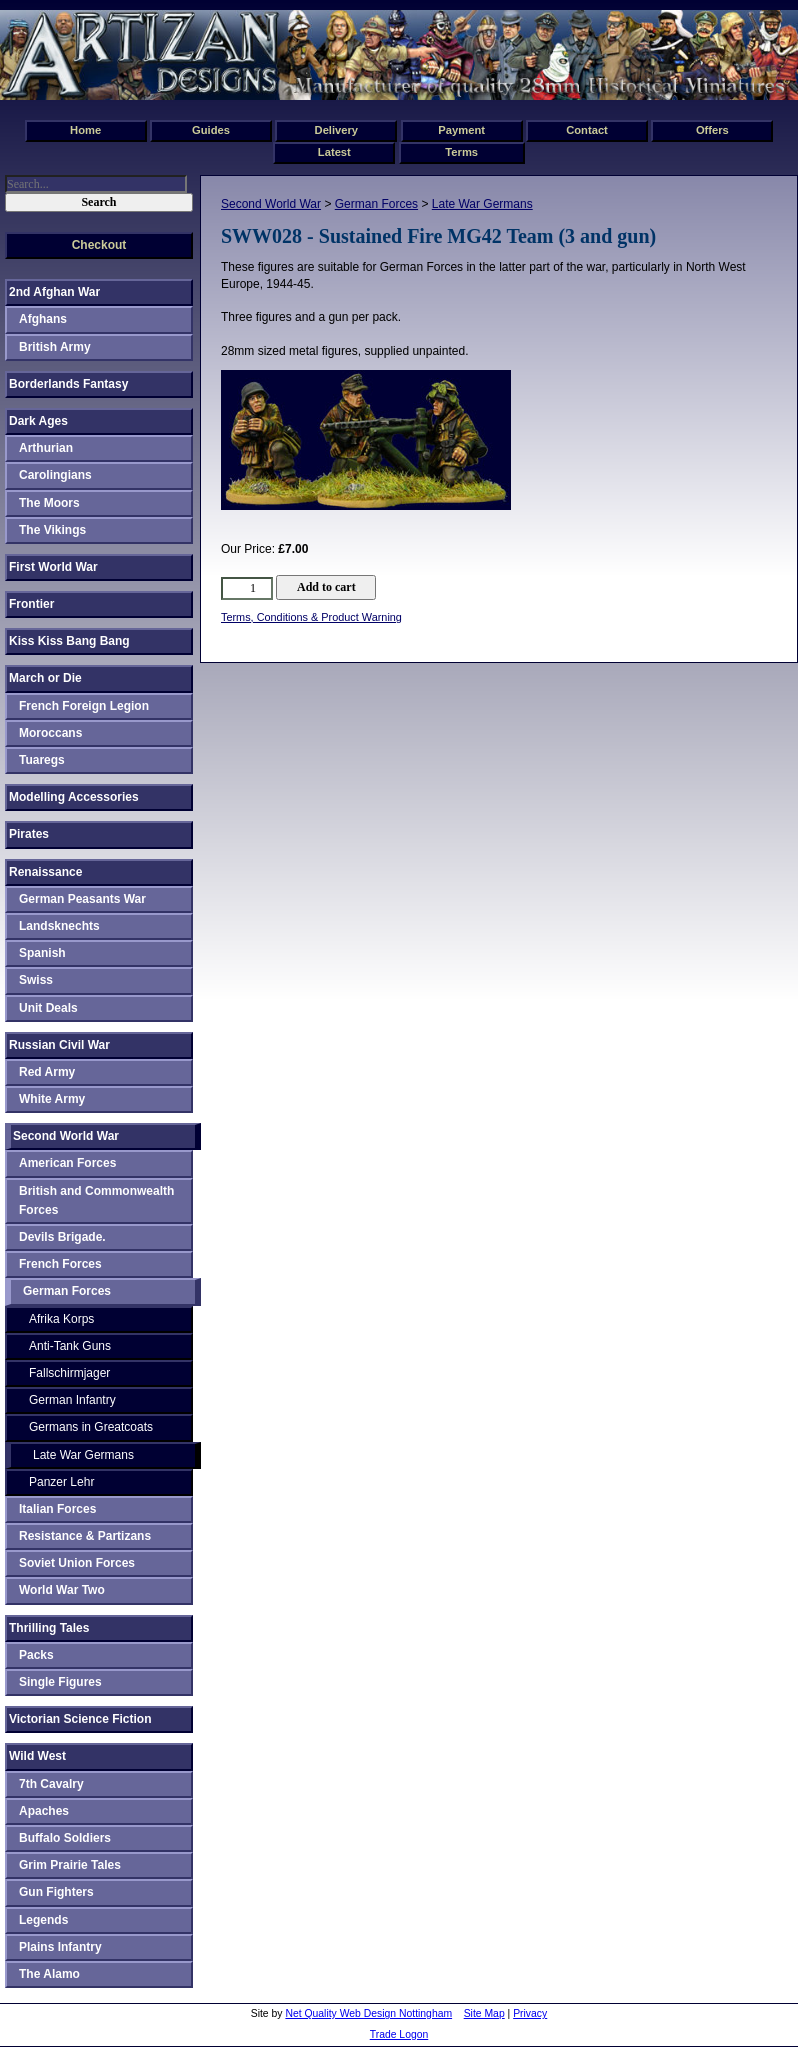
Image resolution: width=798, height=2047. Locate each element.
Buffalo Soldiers (65, 1838)
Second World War (271, 204)
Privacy (530, 2013)
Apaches (44, 1811)
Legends (43, 1920)
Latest (334, 152)
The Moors (49, 503)
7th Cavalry (51, 1784)
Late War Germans (482, 204)
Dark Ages (38, 421)
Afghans (43, 319)
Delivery (337, 130)
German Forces (376, 204)
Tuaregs (42, 760)
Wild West (37, 1756)
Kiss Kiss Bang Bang (69, 641)
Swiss (36, 980)
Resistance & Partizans (85, 1536)
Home (85, 130)
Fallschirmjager (69, 1373)
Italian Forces (57, 1509)
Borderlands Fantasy (68, 384)
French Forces (60, 1264)
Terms (461, 152)
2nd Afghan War (54, 292)
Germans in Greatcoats (91, 1427)
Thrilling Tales (49, 1628)
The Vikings (52, 530)
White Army (52, 1099)
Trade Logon (399, 2034)
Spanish (42, 953)
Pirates (29, 834)
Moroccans (50, 733)
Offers (712, 130)
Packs (36, 1655)
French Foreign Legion (84, 706)
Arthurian (46, 448)
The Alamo (49, 1974)
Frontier (31, 604)
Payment (461, 130)
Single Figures (60, 1682)
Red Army (47, 1072)
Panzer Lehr (61, 1482)
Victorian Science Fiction (80, 1719)
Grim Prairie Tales (70, 1865)
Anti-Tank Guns (70, 1346)
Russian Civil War (59, 1045)
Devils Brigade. (62, 1237)
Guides (211, 130)
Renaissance (45, 872)
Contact (587, 130)
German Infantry (72, 1400)
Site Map (484, 2013)
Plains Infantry (60, 1947)
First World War (53, 567)
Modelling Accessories (74, 797)
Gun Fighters (56, 1892)
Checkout (99, 245)
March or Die (45, 678)
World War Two (62, 1590)
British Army (55, 347)
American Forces (67, 1163)
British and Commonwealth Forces (96, 1200)
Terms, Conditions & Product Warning (311, 617)
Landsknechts (59, 926)
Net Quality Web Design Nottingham (368, 2013)
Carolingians (55, 475)
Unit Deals (48, 1008)
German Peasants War (82, 899)
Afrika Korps (61, 1319)
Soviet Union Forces (77, 1563)
